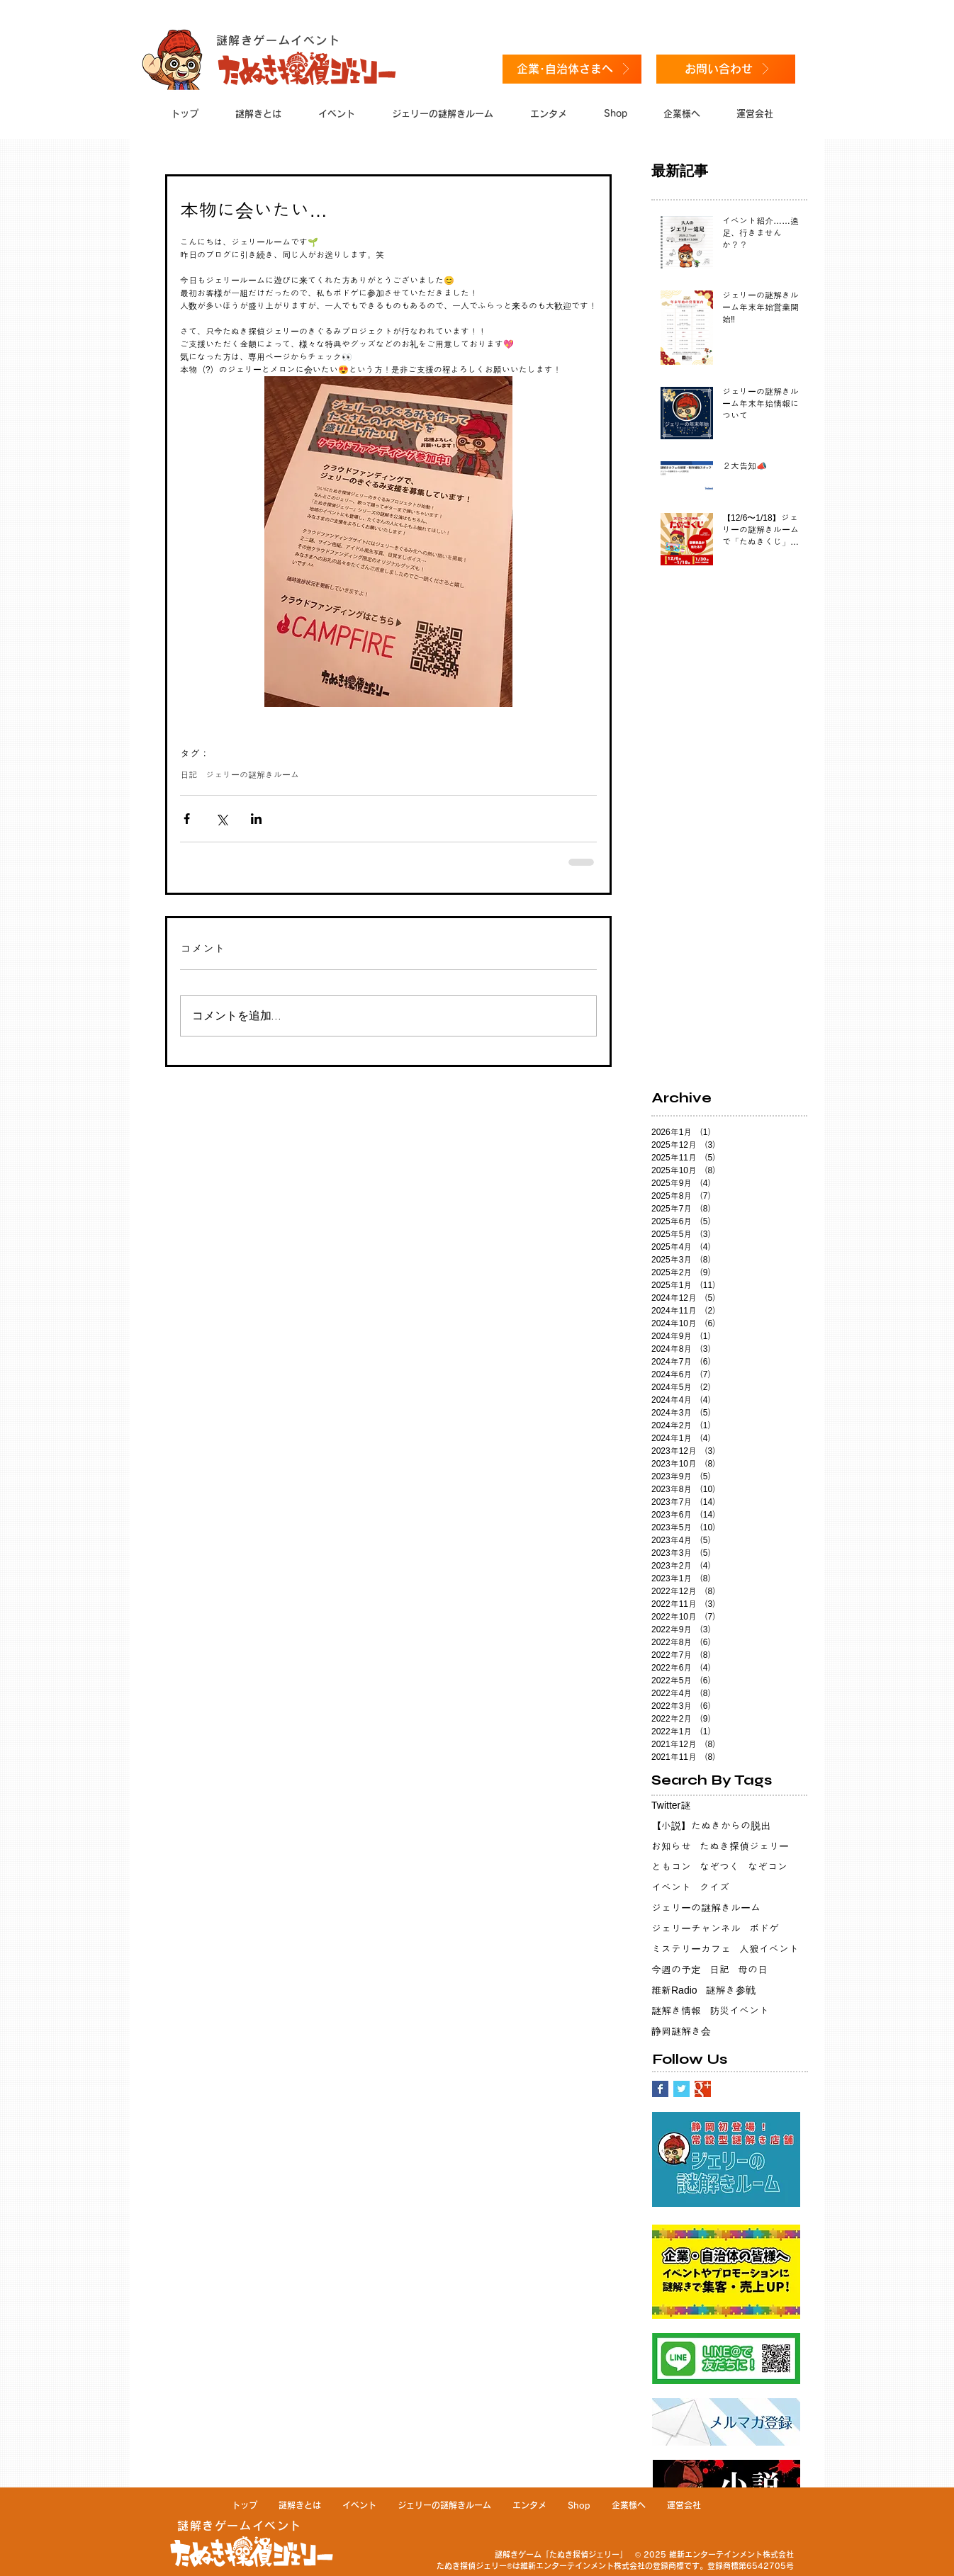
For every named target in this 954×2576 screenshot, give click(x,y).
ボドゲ (764, 1928)
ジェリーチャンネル (696, 1928)
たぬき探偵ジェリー (744, 1846)
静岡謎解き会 (681, 2031)
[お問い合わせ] (725, 69)
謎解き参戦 (731, 1990)
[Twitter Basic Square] (681, 2089)
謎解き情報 (676, 2010)
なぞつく (719, 1866)
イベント (671, 1887)
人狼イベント (769, 1949)
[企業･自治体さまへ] (572, 69)
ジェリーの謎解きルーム (252, 775)
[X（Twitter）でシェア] (221, 818)
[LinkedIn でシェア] (256, 818)
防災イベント (739, 2010)
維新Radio (674, 1990)
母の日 (753, 1969)
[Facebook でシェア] (186, 818)
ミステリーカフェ (691, 1949)
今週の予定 (676, 1969)
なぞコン (767, 1866)
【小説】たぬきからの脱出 (710, 1825)
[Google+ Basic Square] (703, 2089)
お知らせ (671, 1846)
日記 (188, 775)
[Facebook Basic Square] (660, 2089)
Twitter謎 (670, 1805)
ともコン (671, 1866)
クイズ (714, 1887)
